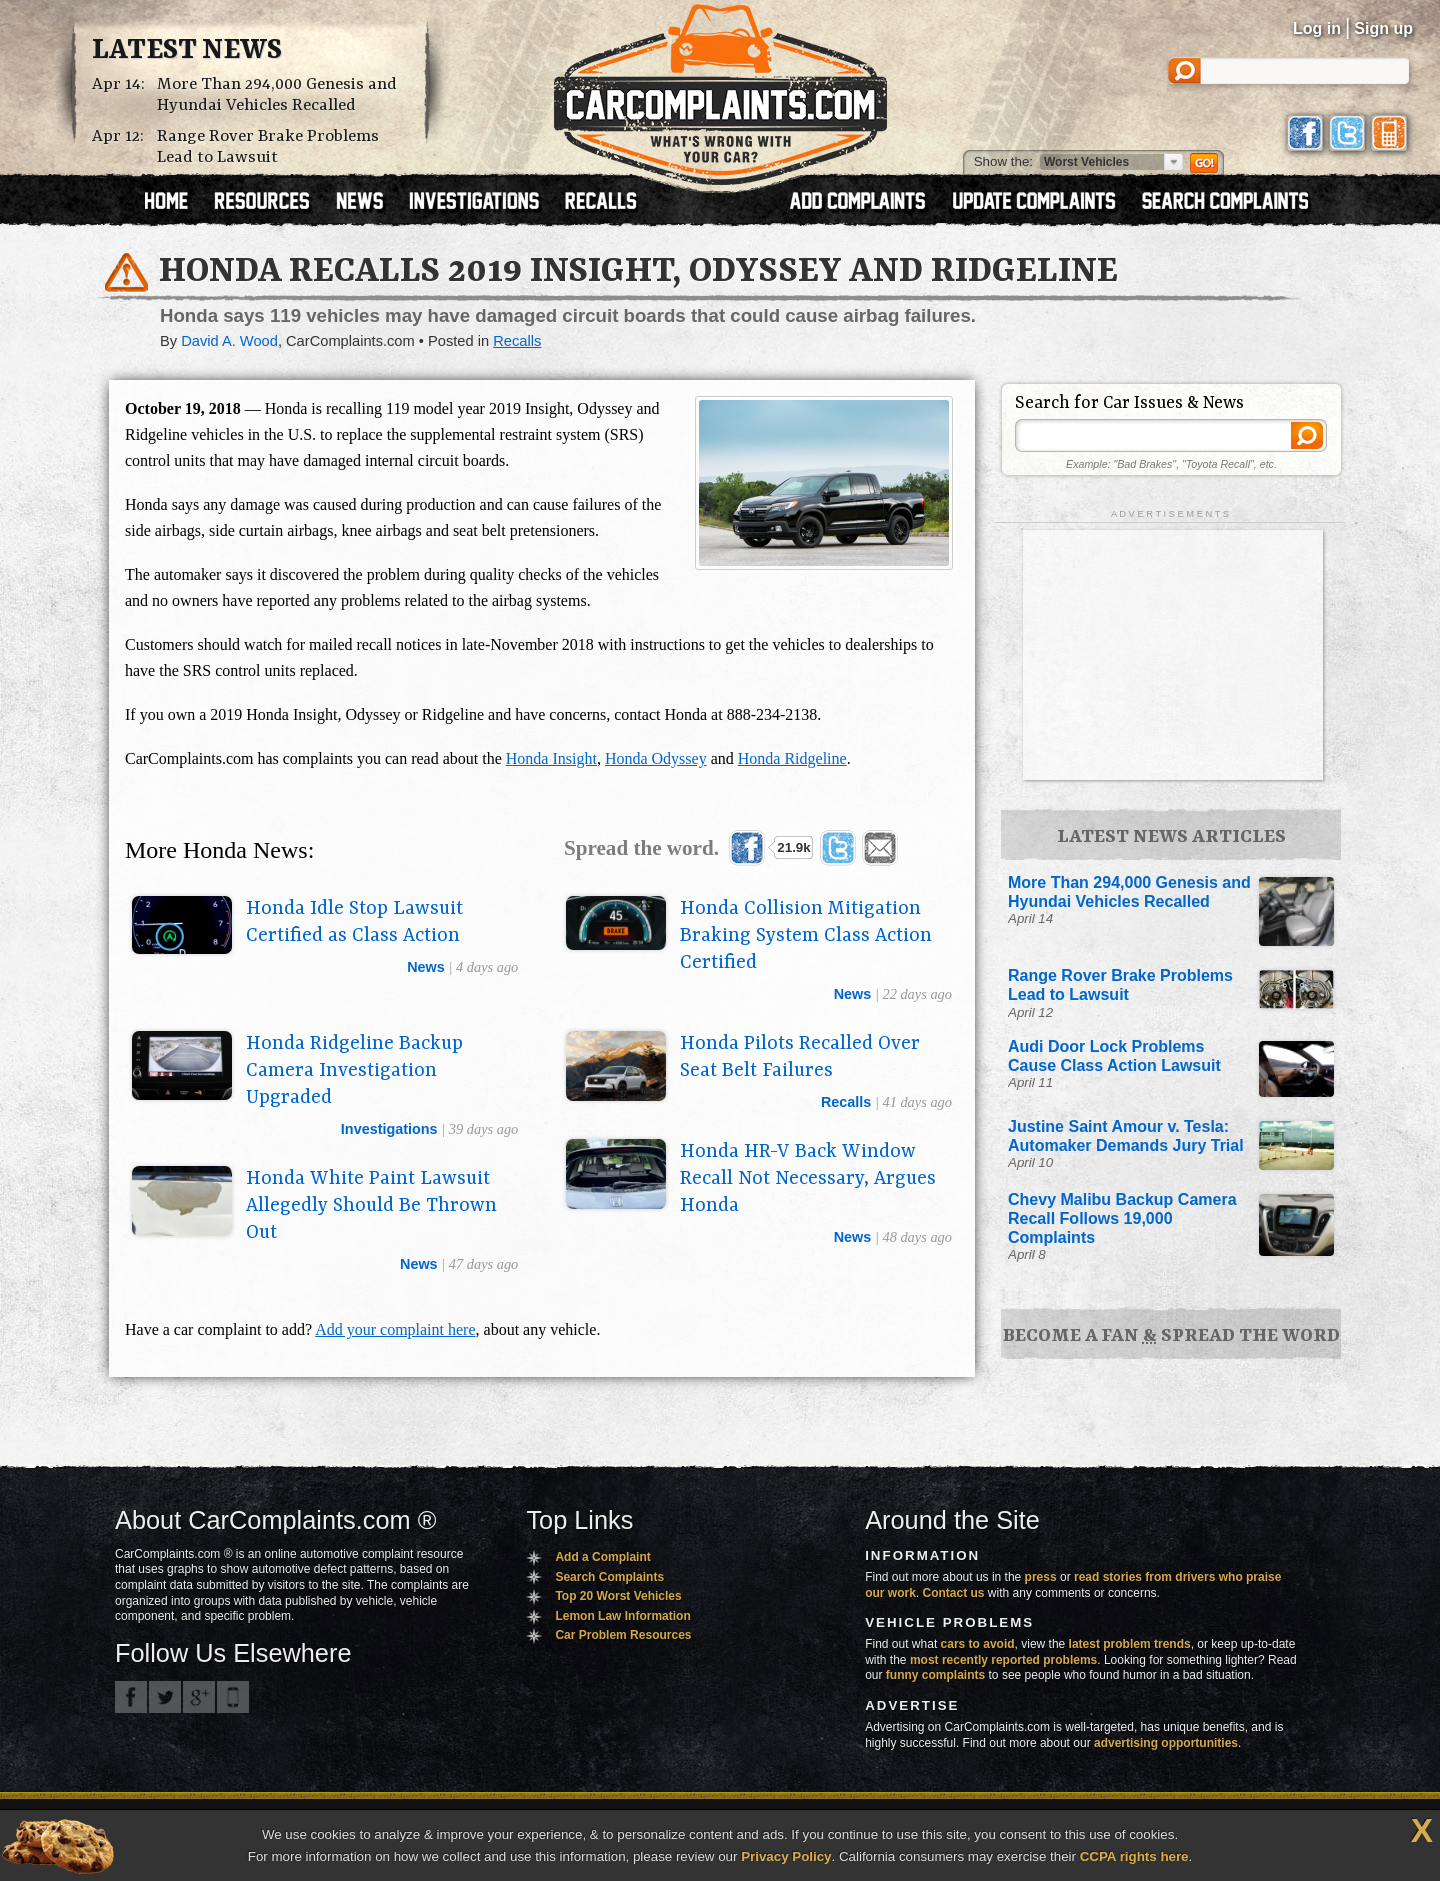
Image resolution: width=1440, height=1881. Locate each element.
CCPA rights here (1134, 1856)
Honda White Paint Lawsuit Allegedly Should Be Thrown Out (371, 1206)
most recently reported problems (1003, 1660)
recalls (846, 1102)
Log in (1317, 28)
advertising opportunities (1166, 1743)
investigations (389, 1129)
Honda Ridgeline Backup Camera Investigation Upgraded (354, 1071)
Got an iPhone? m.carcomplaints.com (233, 1697)
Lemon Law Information (622, 1616)
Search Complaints (609, 1577)
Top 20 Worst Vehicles (618, 1596)
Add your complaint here (395, 1329)
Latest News (187, 51)
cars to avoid (978, 1644)
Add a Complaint (602, 1557)
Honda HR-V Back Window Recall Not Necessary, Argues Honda (808, 1179)
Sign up (1383, 28)
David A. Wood (229, 341)
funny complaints (935, 1675)
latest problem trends (1130, 1644)
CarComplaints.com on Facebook (131, 1697)
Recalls (517, 341)
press (1041, 1577)
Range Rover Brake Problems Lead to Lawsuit (268, 147)
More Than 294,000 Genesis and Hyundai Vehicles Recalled (277, 95)
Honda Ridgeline (792, 758)
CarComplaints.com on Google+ (199, 1697)
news (426, 967)
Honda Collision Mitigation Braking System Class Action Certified (806, 936)
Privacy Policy (786, 1856)
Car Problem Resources (623, 1635)
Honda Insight (551, 758)
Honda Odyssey (656, 758)
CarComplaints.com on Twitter (165, 1697)
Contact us (954, 1593)
